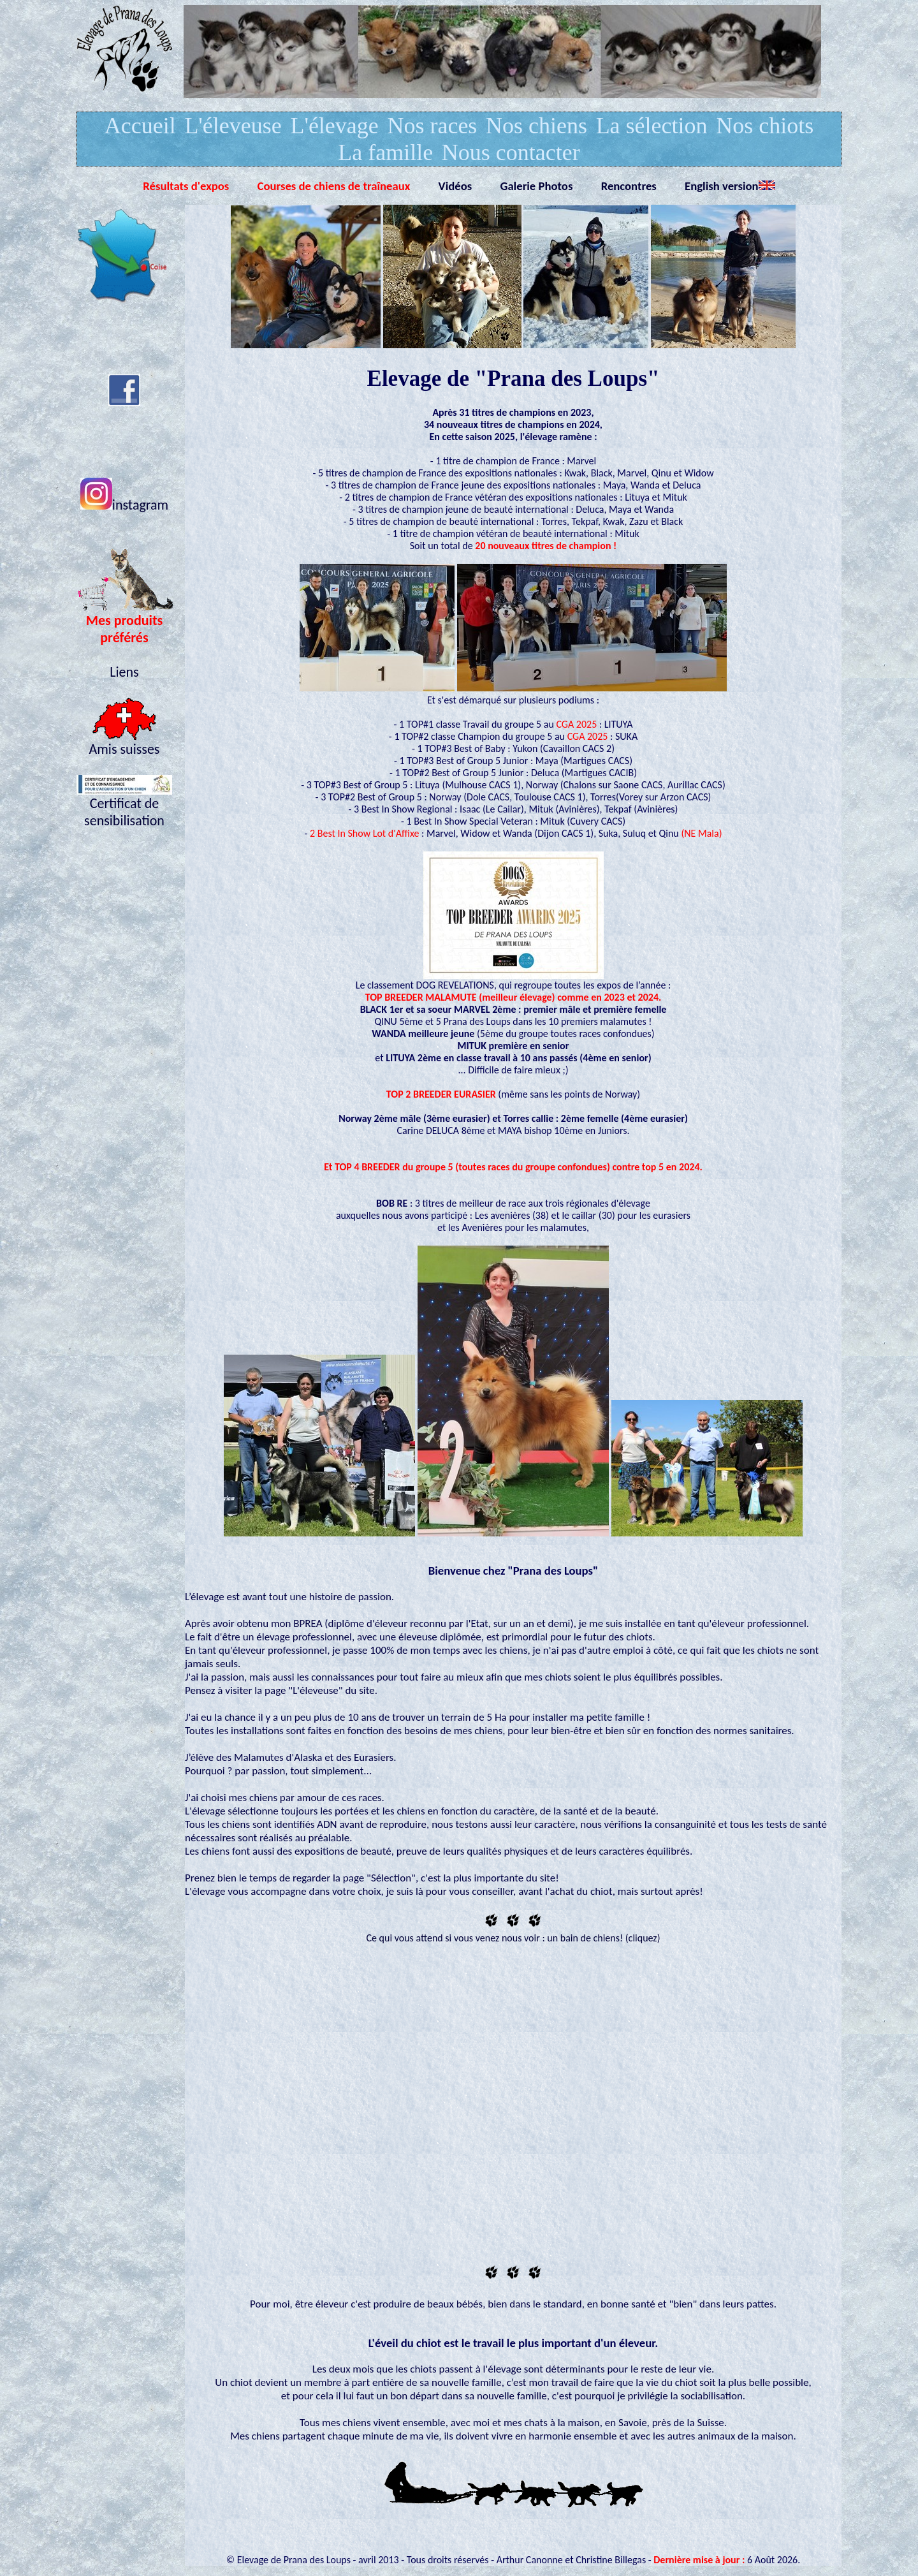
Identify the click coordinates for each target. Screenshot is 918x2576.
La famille (385, 152)
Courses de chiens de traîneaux (334, 186)
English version (730, 186)
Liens (124, 672)
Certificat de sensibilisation (124, 805)
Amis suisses (124, 742)
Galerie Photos (536, 186)
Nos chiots (764, 125)
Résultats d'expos (186, 186)
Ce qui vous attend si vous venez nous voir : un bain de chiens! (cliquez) (513, 1938)
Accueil (140, 125)
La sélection (652, 125)
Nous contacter (511, 152)
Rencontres (629, 186)
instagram (124, 504)
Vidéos (455, 186)
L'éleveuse (232, 125)
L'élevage (334, 125)
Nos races (432, 125)
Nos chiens (536, 125)
